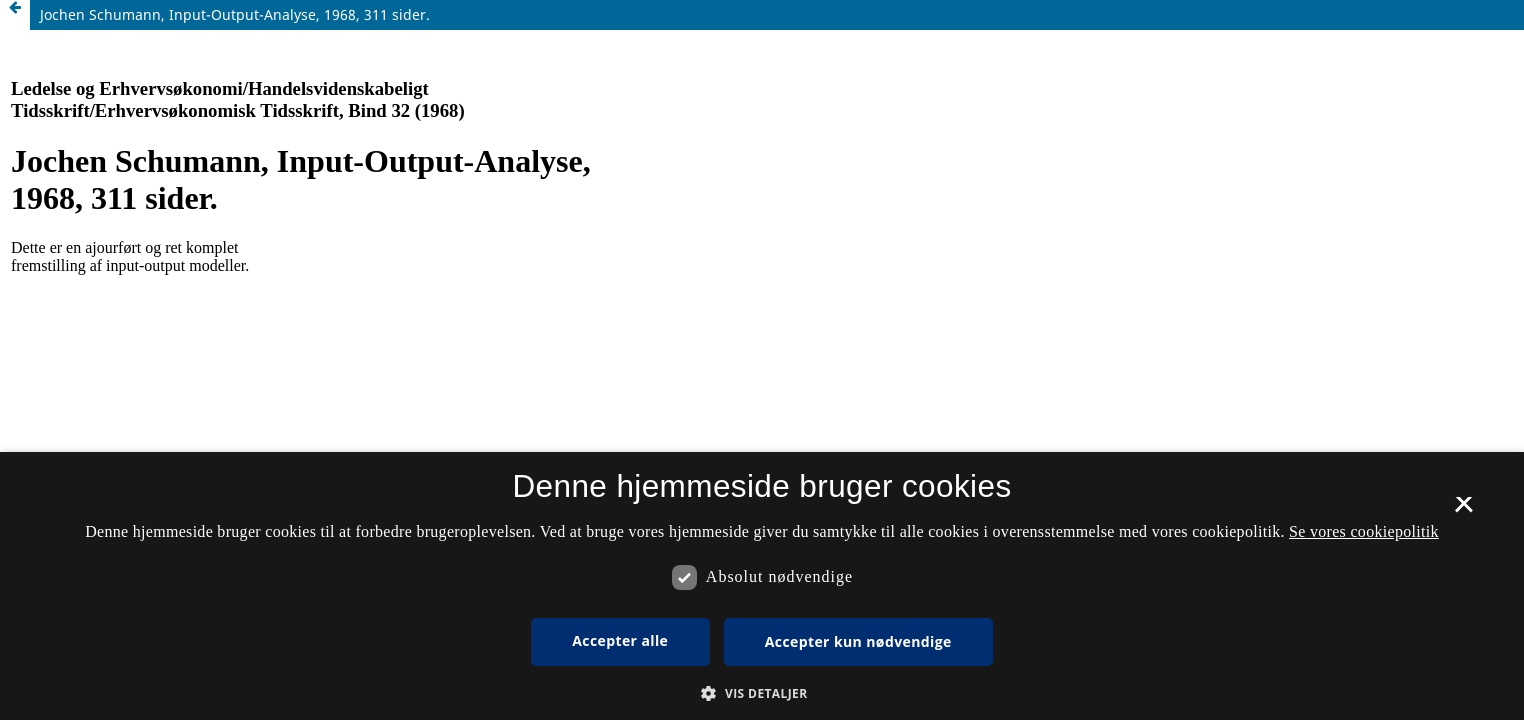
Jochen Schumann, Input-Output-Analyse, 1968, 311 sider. (235, 14)
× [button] (1463, 511)
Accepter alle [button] (620, 640)
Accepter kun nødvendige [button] (858, 641)
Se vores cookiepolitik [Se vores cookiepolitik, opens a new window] (1364, 531)
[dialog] (762, 586)
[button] (761, 693)
